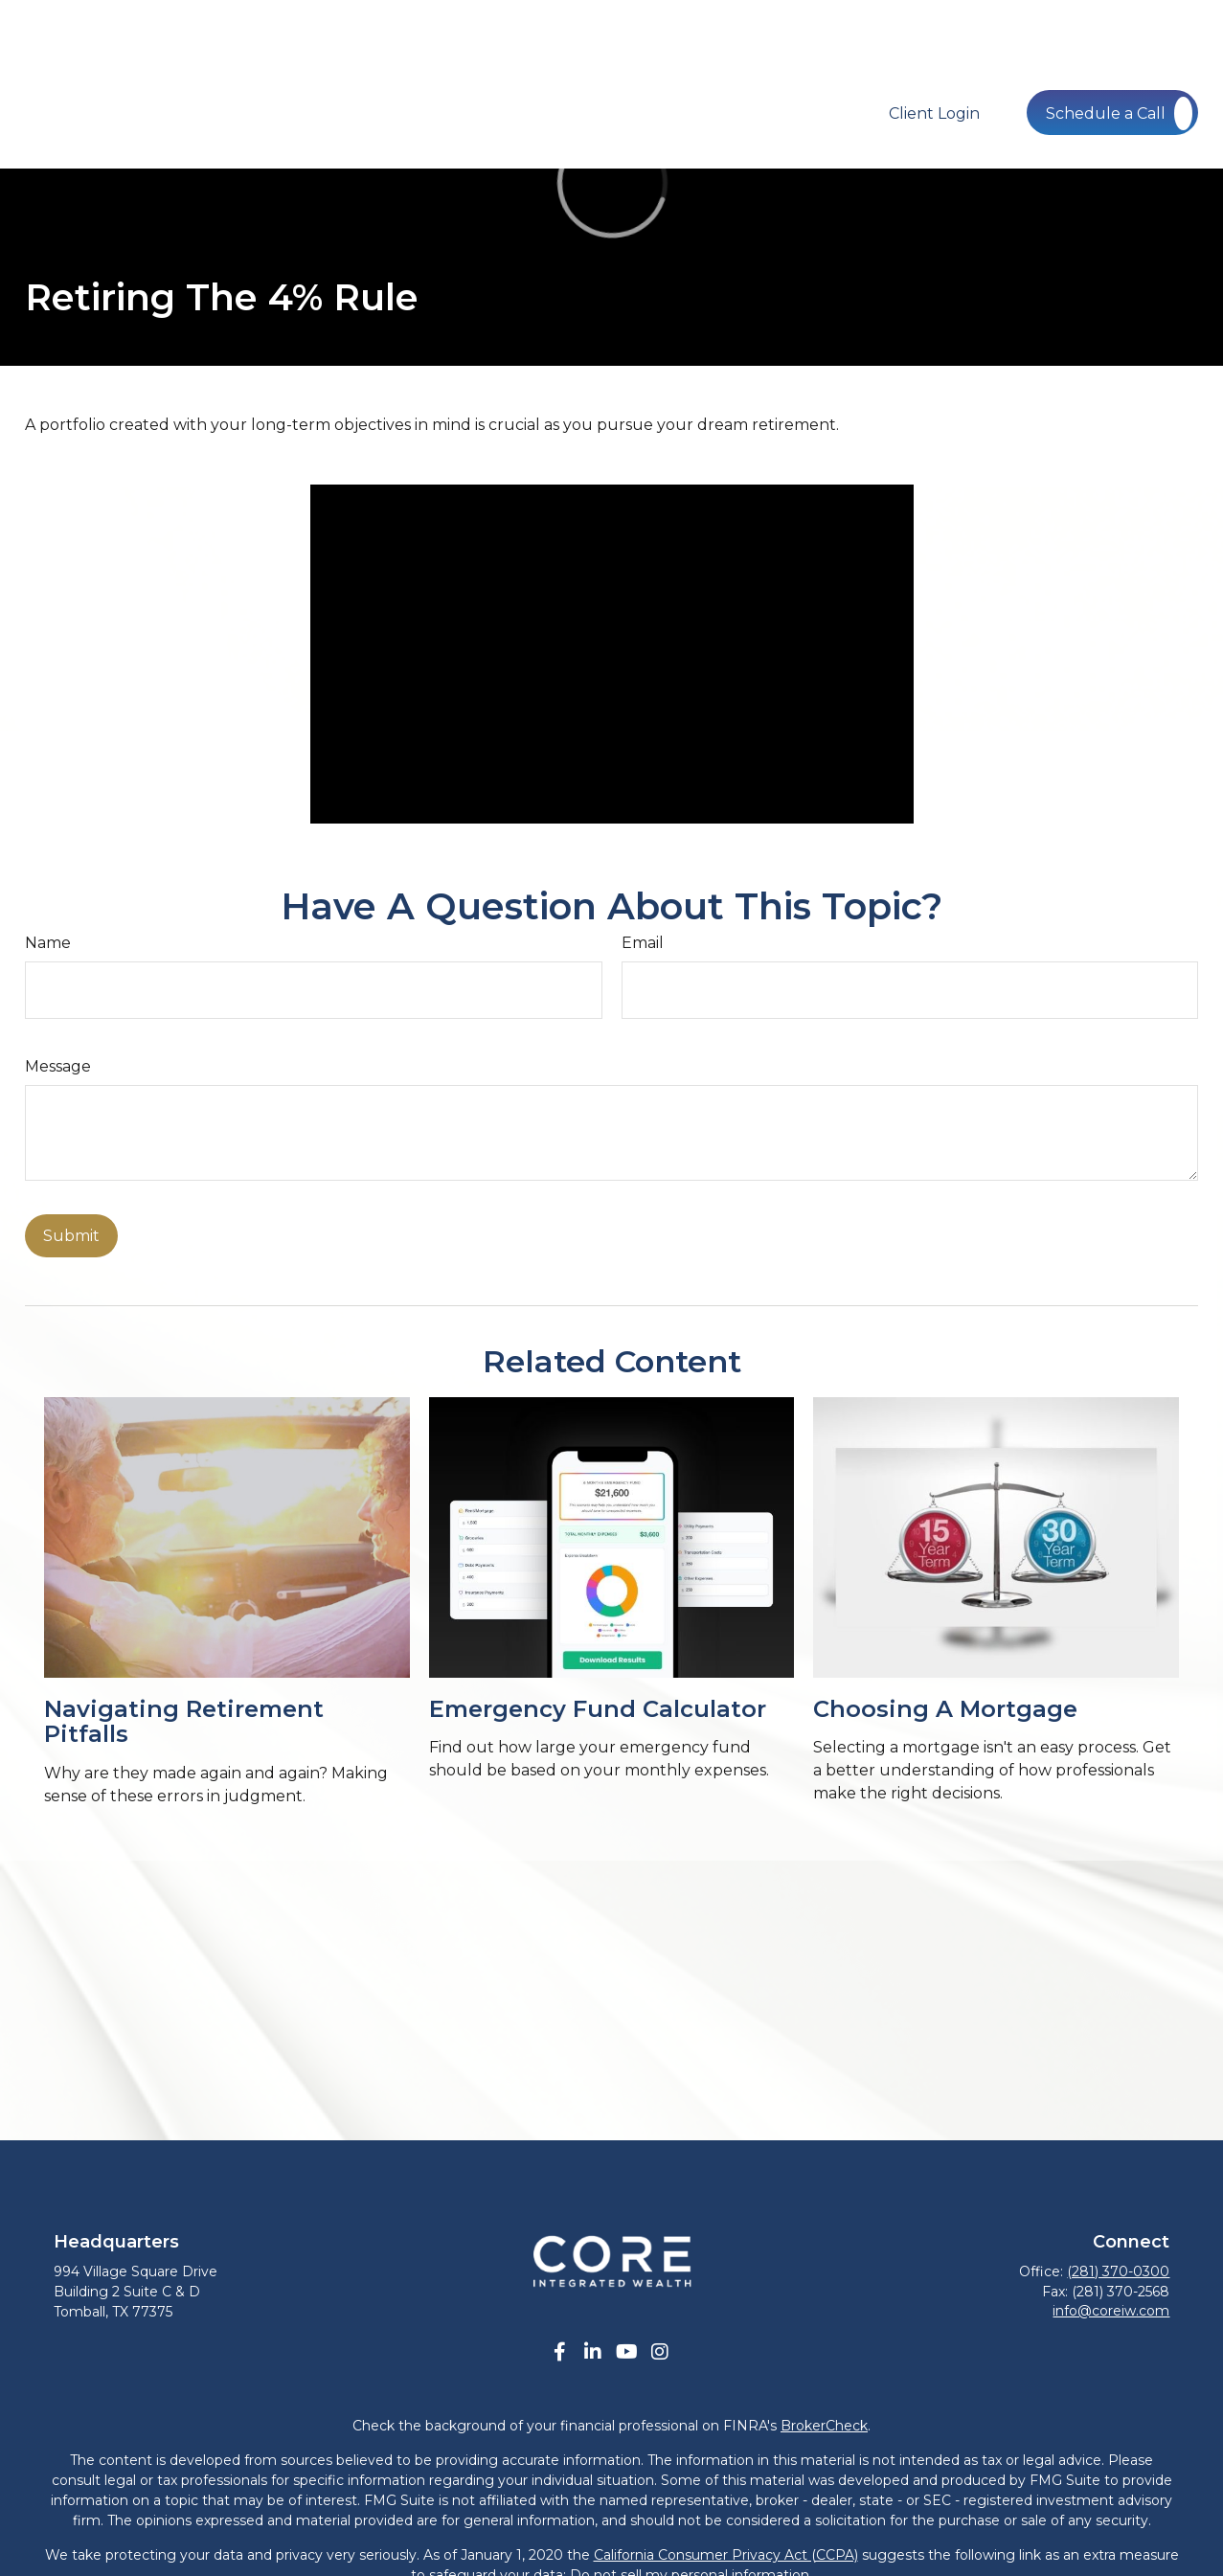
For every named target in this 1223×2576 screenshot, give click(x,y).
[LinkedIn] (593, 2352)
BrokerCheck (824, 2425)
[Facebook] (560, 2352)
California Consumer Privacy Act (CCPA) (726, 2555)
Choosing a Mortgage (945, 1709)
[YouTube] (627, 2352)
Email (643, 943)
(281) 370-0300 (1118, 2271)
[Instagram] (660, 2352)
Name (48, 943)
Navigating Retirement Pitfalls (184, 1721)
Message (58, 1066)
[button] (439, 54)
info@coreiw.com (1111, 2310)
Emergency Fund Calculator (597, 1709)
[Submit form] (71, 1235)
